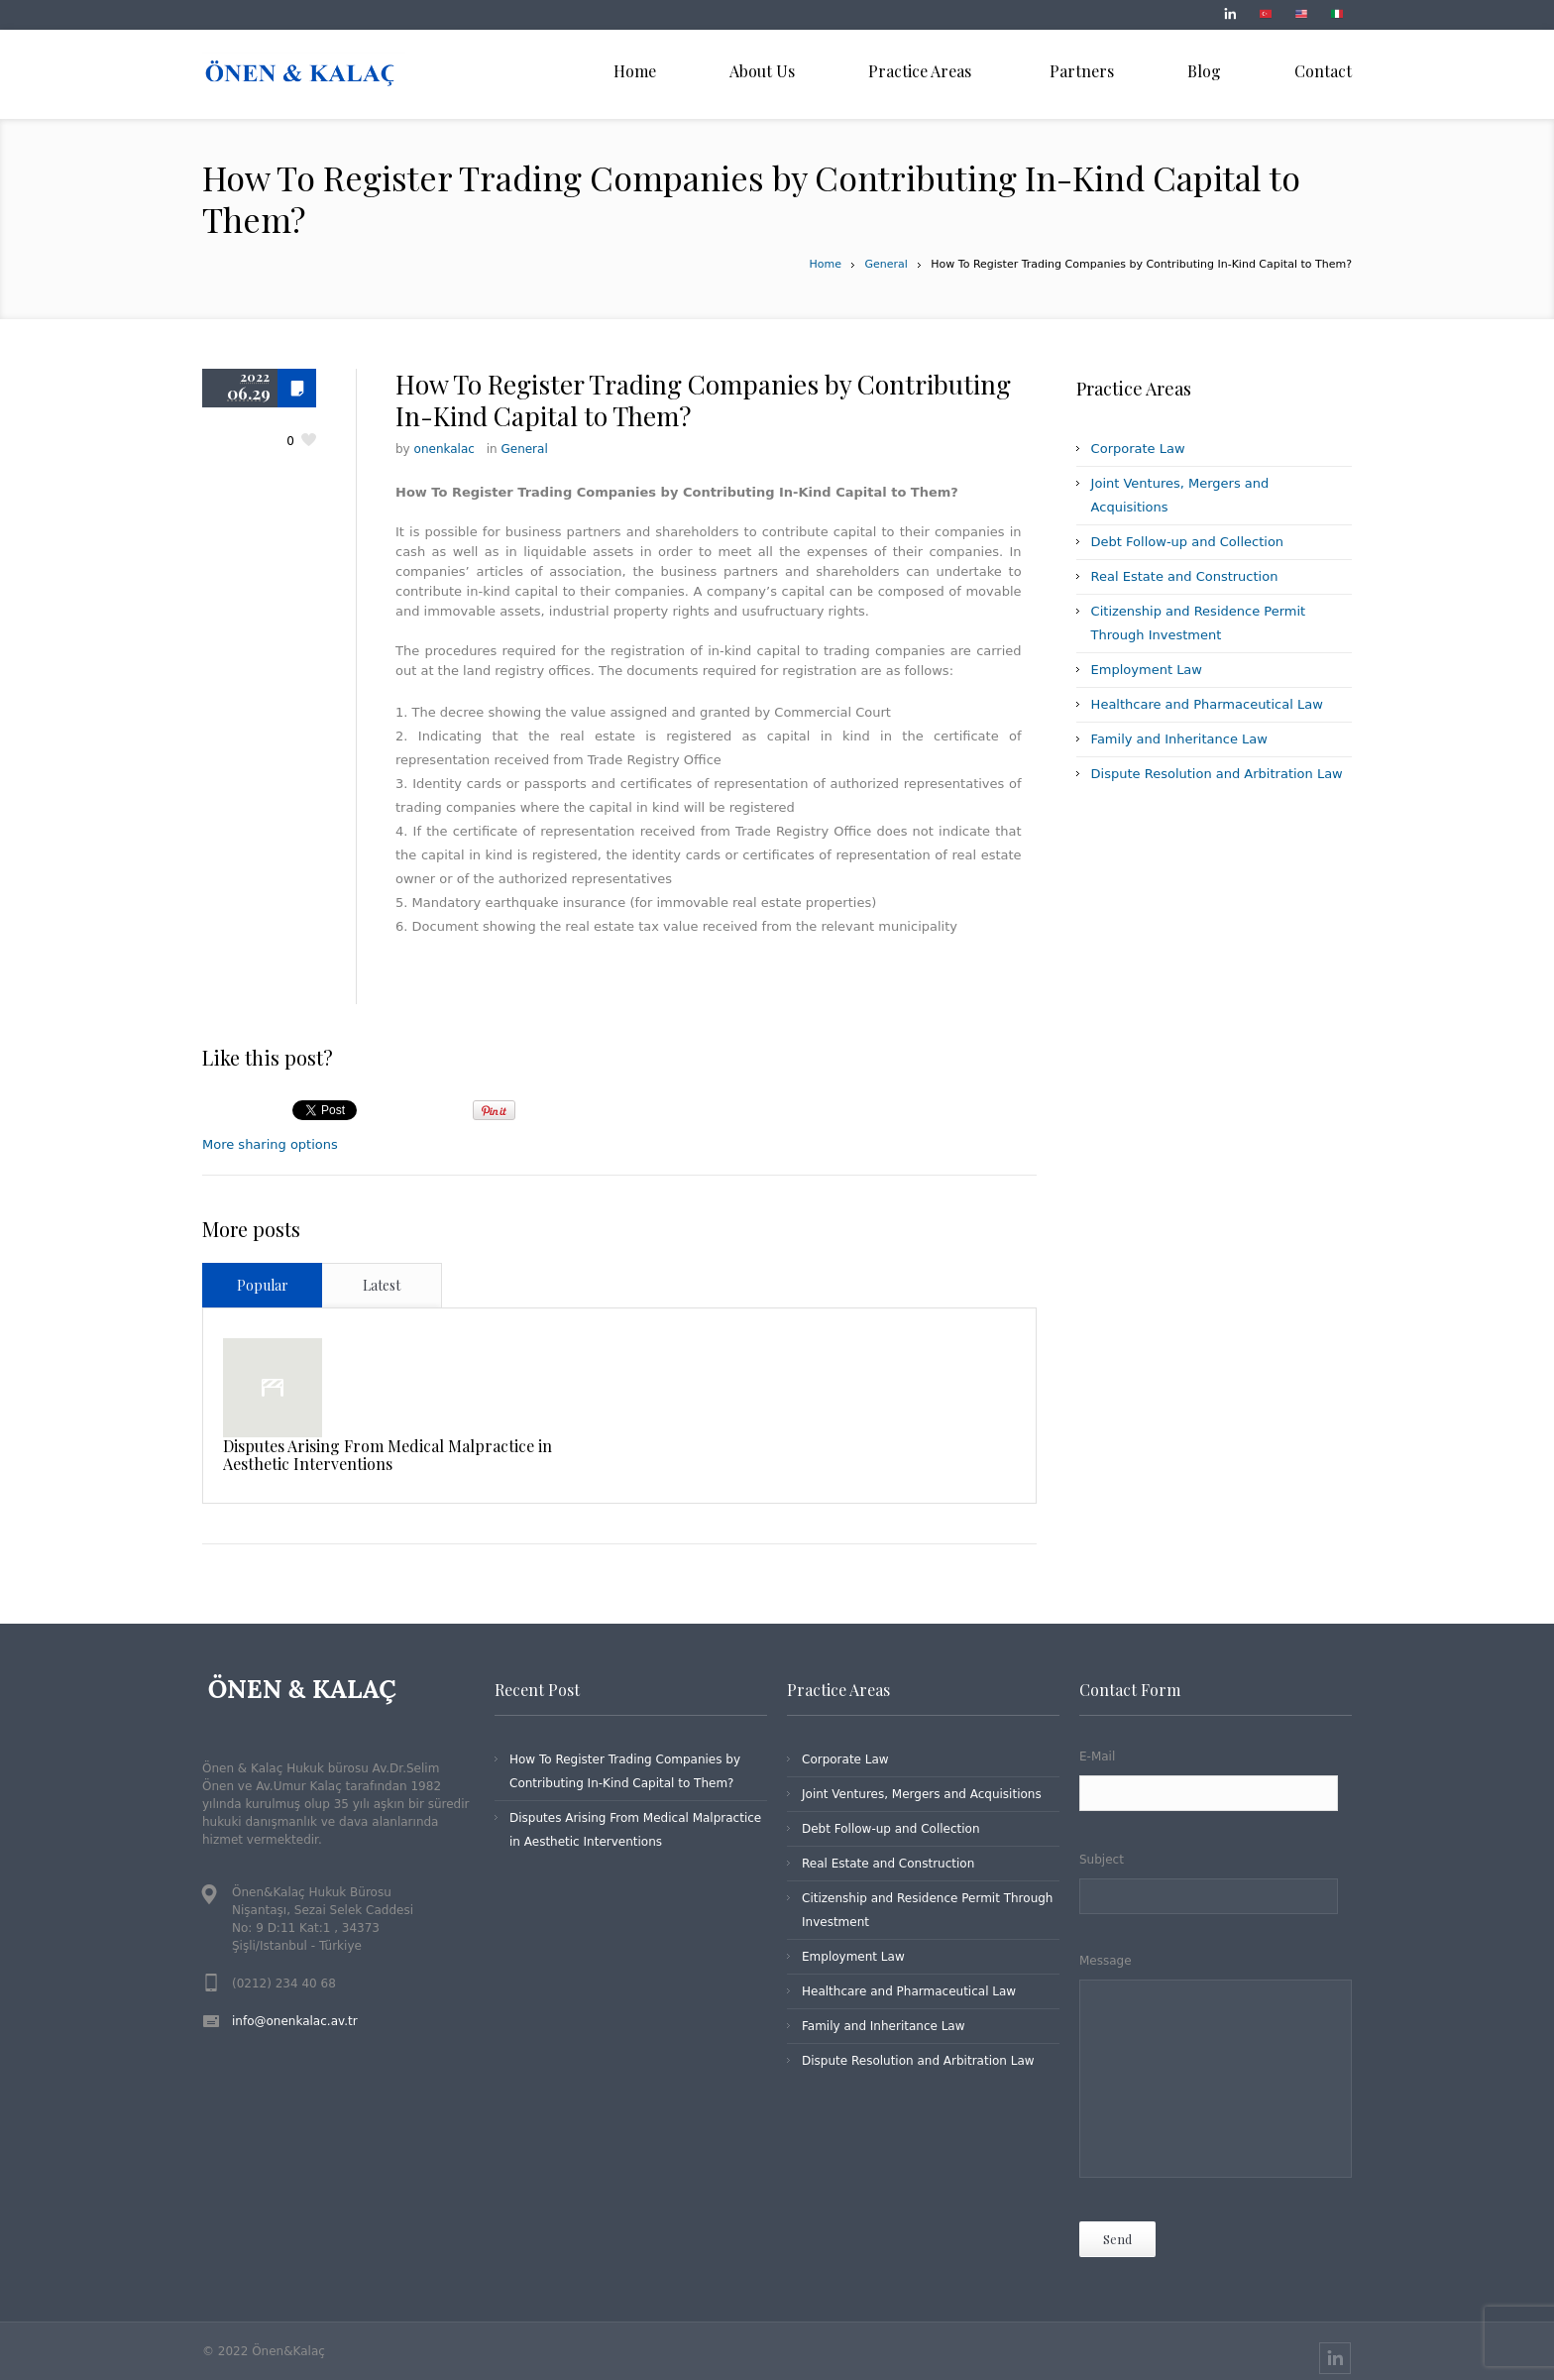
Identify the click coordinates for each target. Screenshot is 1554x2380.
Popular (262, 1285)
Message (1215, 2070)
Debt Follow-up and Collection (1187, 541)
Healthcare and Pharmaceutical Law (1207, 704)
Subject (1215, 1885)
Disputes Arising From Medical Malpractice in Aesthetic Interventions (387, 1454)
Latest (381, 1285)
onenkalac (444, 449)
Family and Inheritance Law (1179, 739)
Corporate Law (1138, 448)
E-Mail (1215, 1783)
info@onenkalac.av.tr (295, 2021)
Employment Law (1146, 669)
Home (825, 264)
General (885, 264)
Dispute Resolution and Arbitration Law (1217, 773)
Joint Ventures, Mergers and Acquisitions (922, 1794)
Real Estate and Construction (1184, 576)
